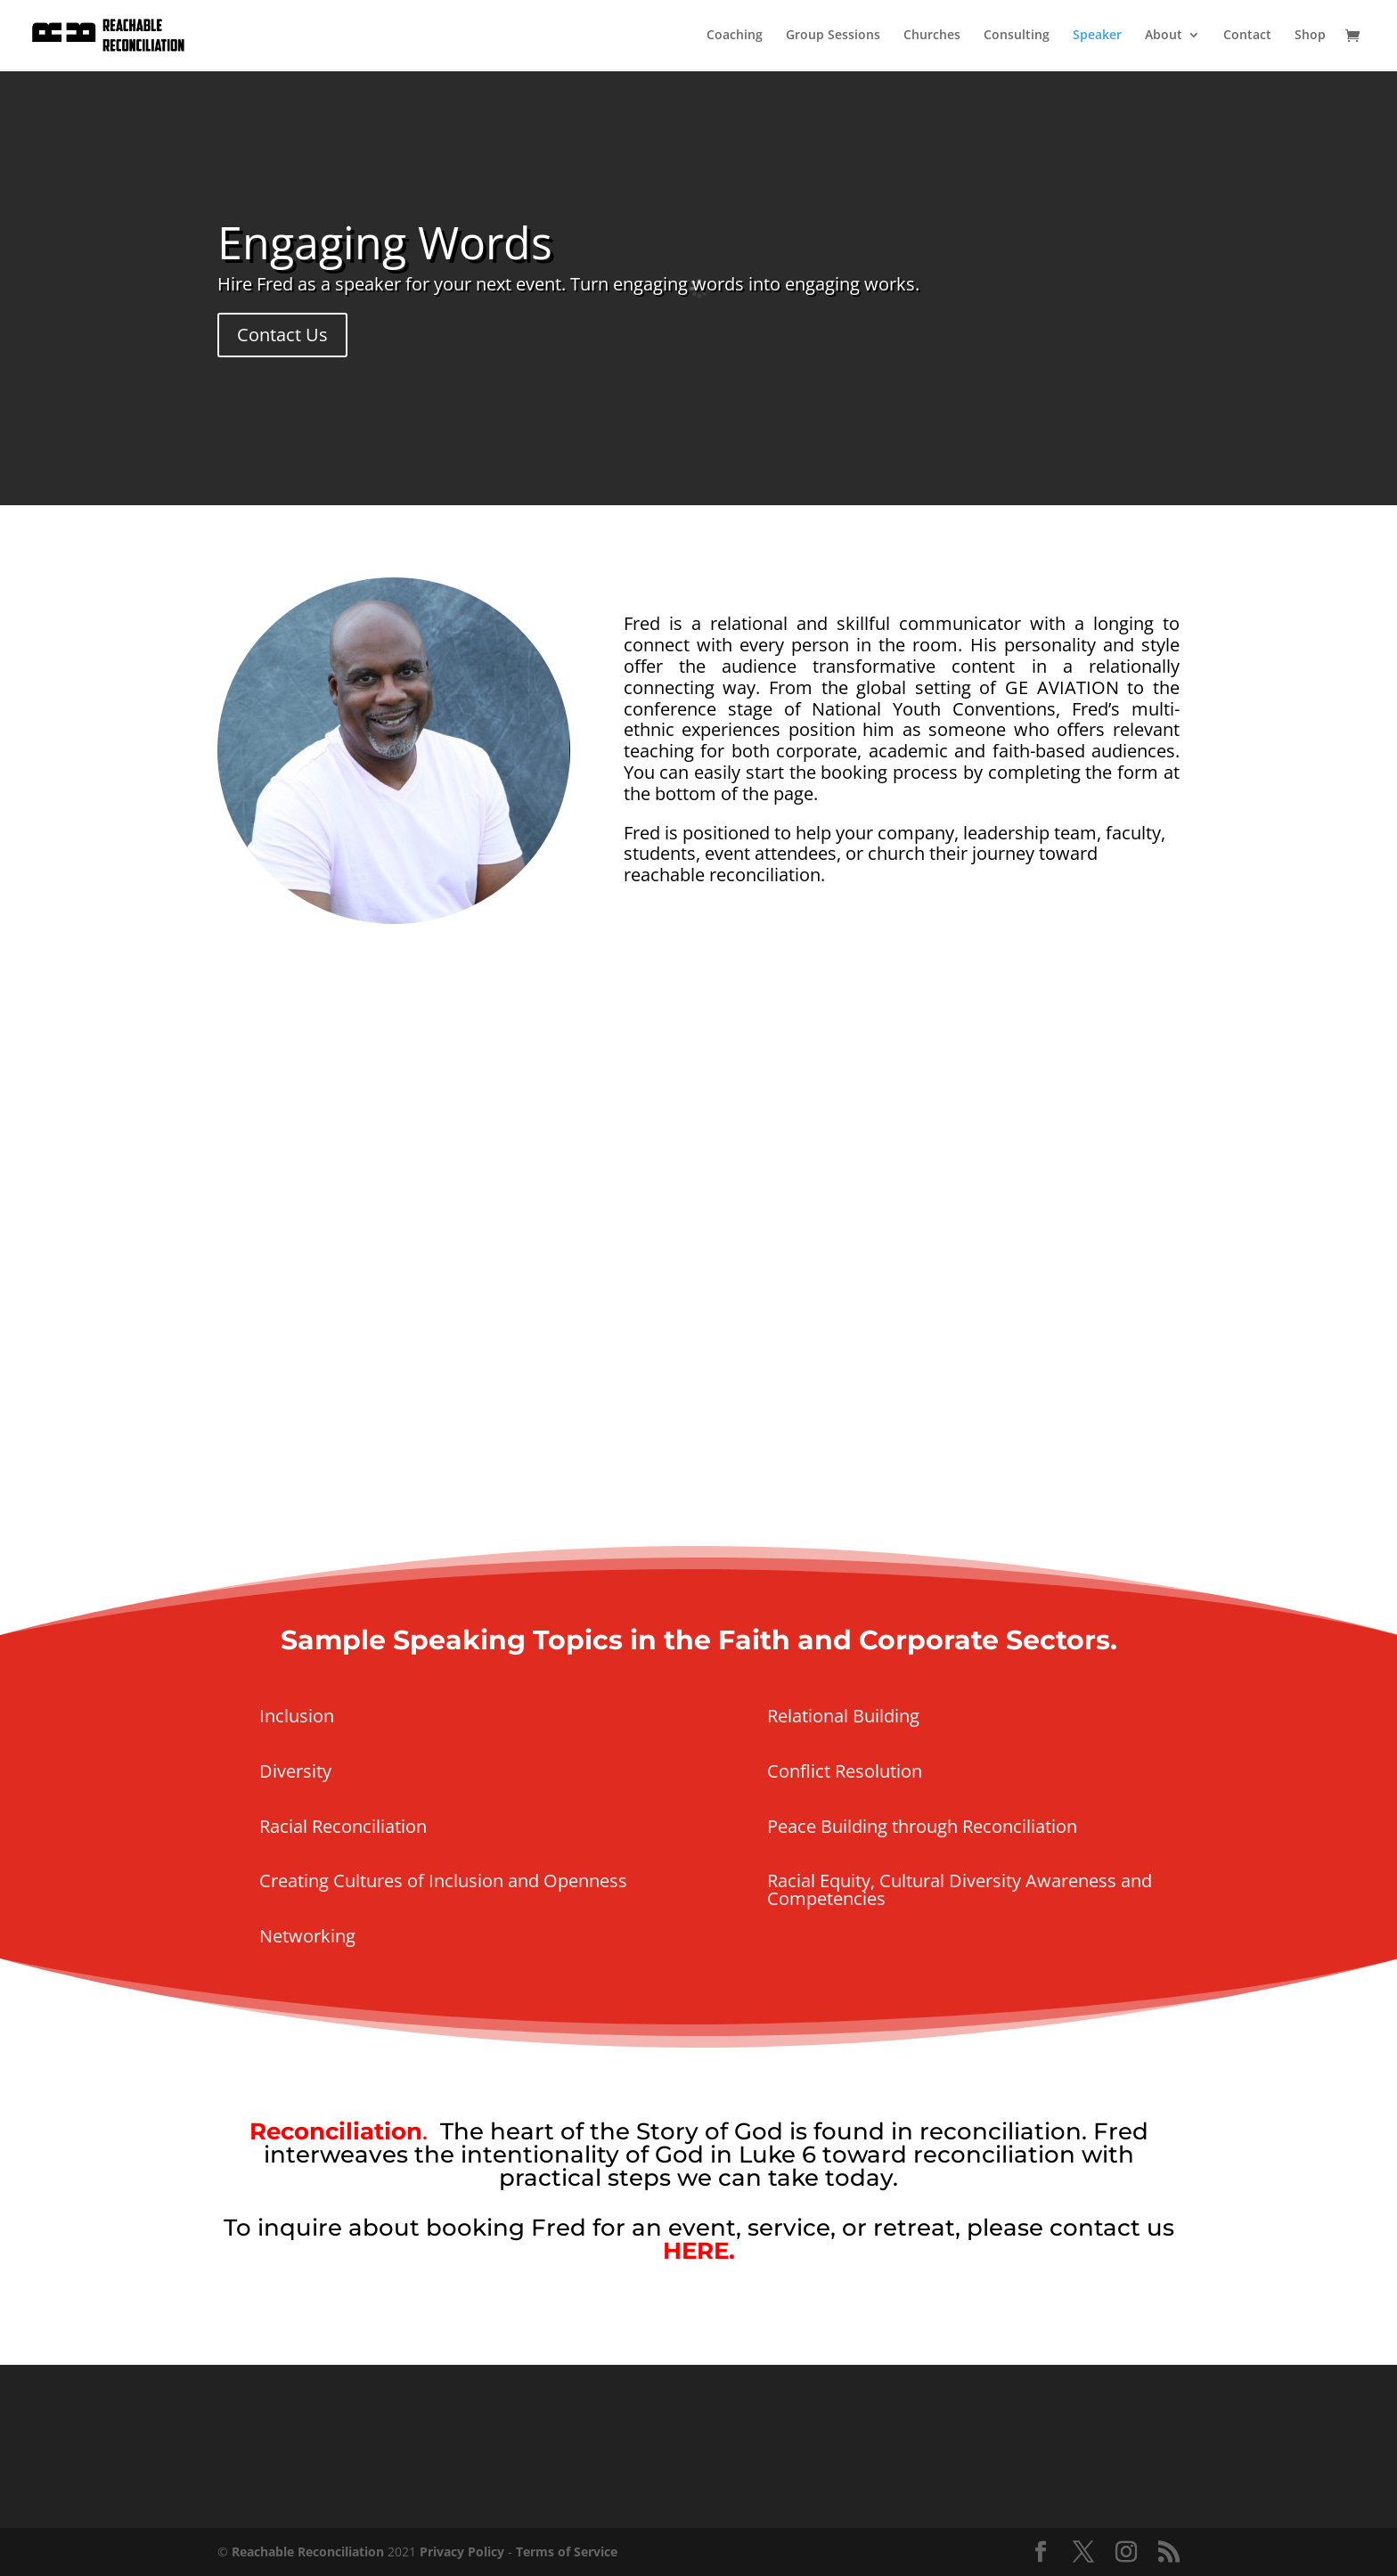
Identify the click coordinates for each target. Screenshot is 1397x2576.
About (1163, 36)
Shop (1310, 36)
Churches (931, 36)
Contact (1247, 36)
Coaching (735, 36)
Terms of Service (566, 2551)
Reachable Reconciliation (308, 2551)
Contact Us (282, 335)
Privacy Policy (462, 2551)
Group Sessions (833, 36)
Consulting (1017, 36)
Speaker (1097, 36)
